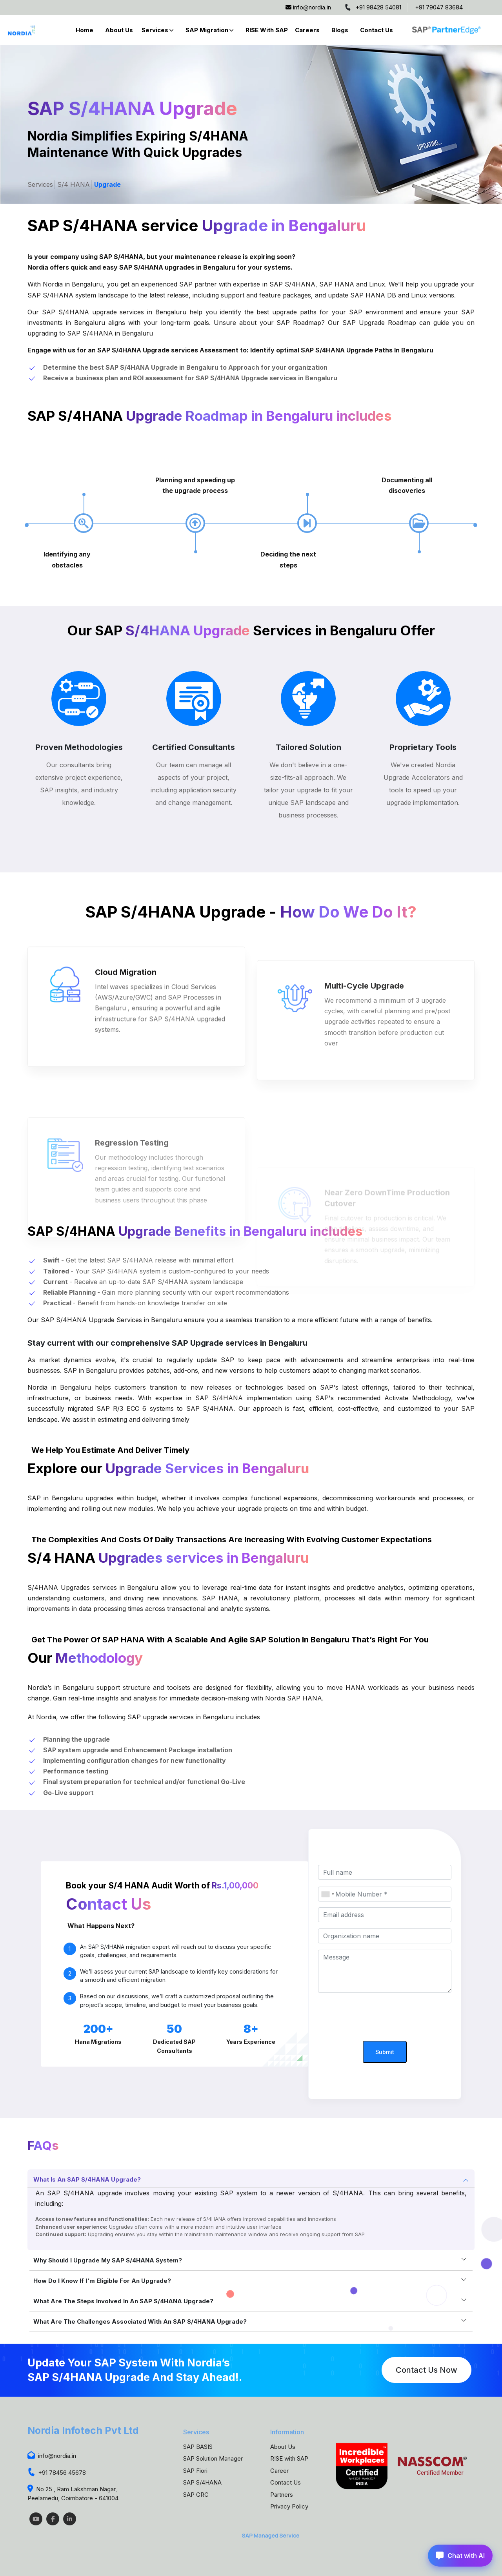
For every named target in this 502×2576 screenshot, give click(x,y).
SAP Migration (207, 30)
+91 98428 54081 (373, 7)
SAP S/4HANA (202, 2482)
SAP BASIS (198, 2446)
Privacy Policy (289, 2506)
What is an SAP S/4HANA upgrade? (87, 2179)
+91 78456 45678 (56, 2472)
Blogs (339, 30)
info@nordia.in (308, 7)
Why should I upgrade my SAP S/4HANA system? (107, 2260)
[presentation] (384, 2017)
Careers (307, 30)
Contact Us (376, 30)
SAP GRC (196, 2494)
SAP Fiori (195, 2470)
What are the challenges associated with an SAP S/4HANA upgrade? (140, 2321)
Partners (281, 2494)
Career (279, 2470)
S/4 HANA (73, 184)
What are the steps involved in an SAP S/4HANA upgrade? (123, 2301)
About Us (119, 30)
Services (155, 30)
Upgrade (107, 184)
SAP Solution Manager (213, 2458)
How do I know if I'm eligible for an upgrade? (102, 2280)
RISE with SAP (267, 30)
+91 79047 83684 (439, 7)
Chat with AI (460, 2556)
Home (84, 30)
